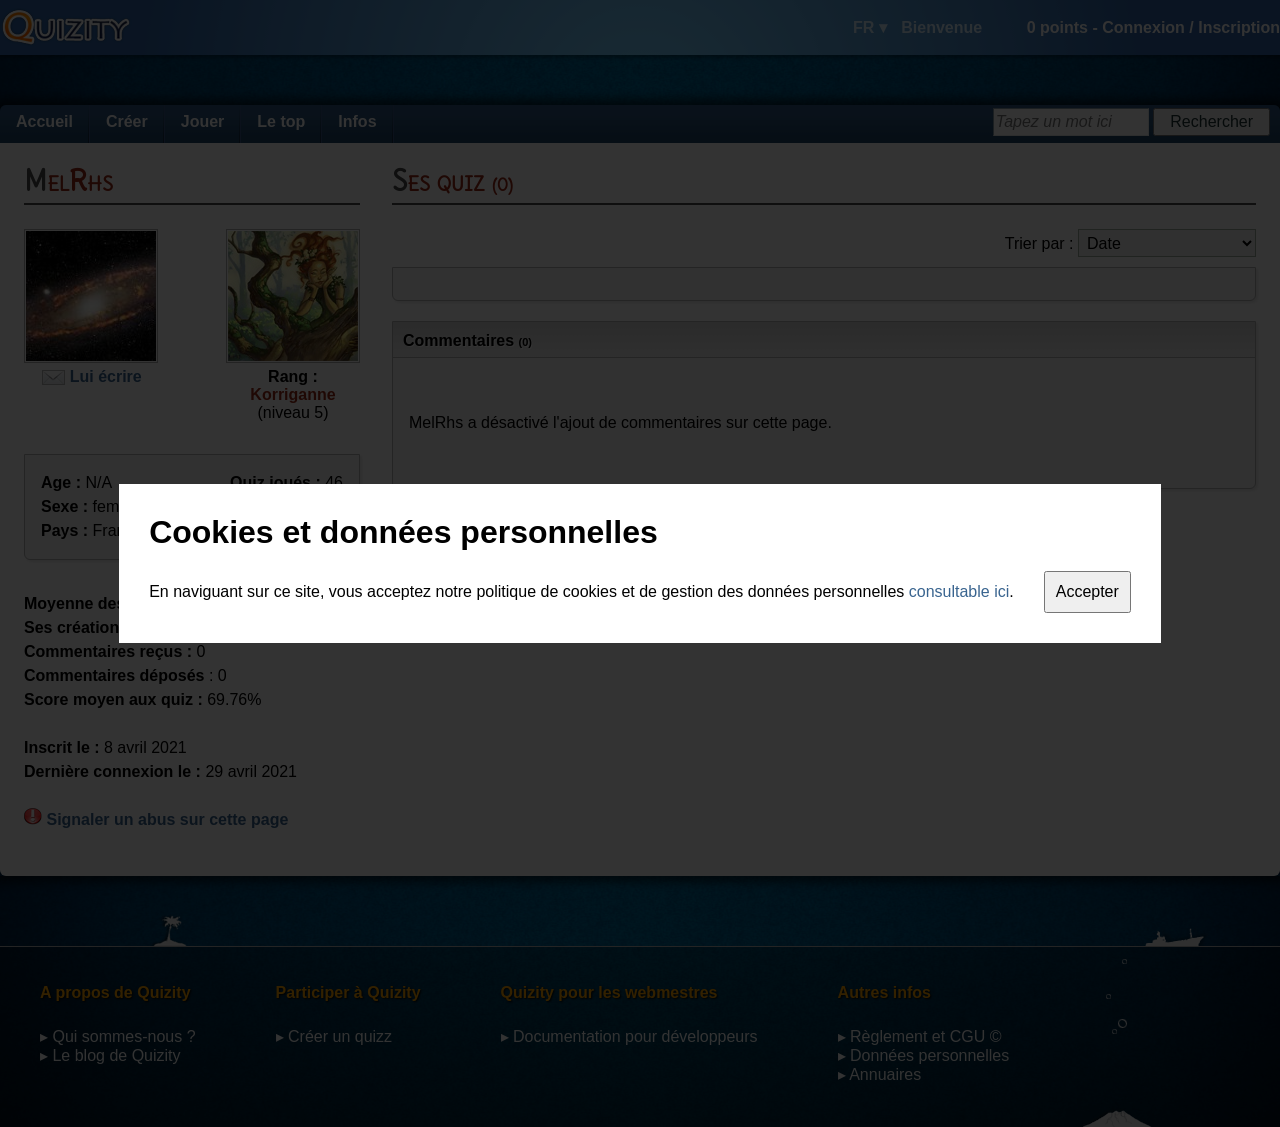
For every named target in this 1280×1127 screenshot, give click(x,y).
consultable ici (959, 591)
